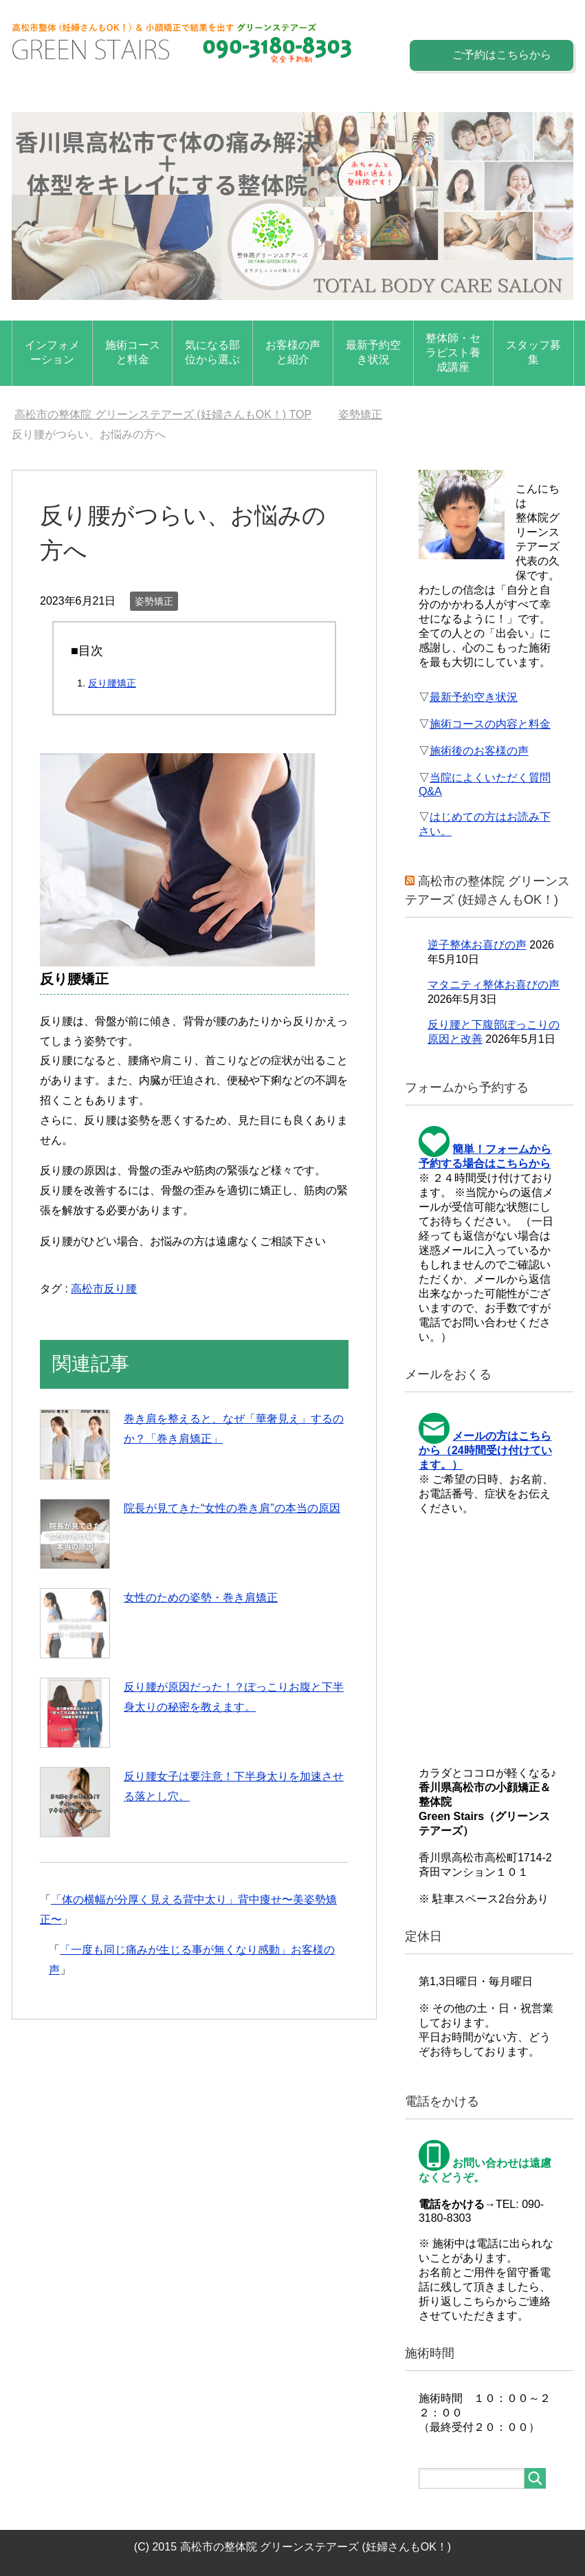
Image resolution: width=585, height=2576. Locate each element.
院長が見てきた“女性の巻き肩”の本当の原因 (232, 1508)
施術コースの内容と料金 (490, 724)
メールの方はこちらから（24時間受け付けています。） (485, 1450)
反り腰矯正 (112, 683)
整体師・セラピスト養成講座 (453, 352)
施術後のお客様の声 (479, 751)
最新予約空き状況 (373, 352)
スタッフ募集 (533, 352)
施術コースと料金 (132, 352)
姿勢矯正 (154, 601)
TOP (162, 414)
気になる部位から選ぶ (212, 352)
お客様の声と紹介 (292, 352)
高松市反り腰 (104, 1289)
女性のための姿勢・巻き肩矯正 (201, 1597)
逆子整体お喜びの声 (477, 945)
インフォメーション (52, 352)
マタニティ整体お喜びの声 (494, 985)
